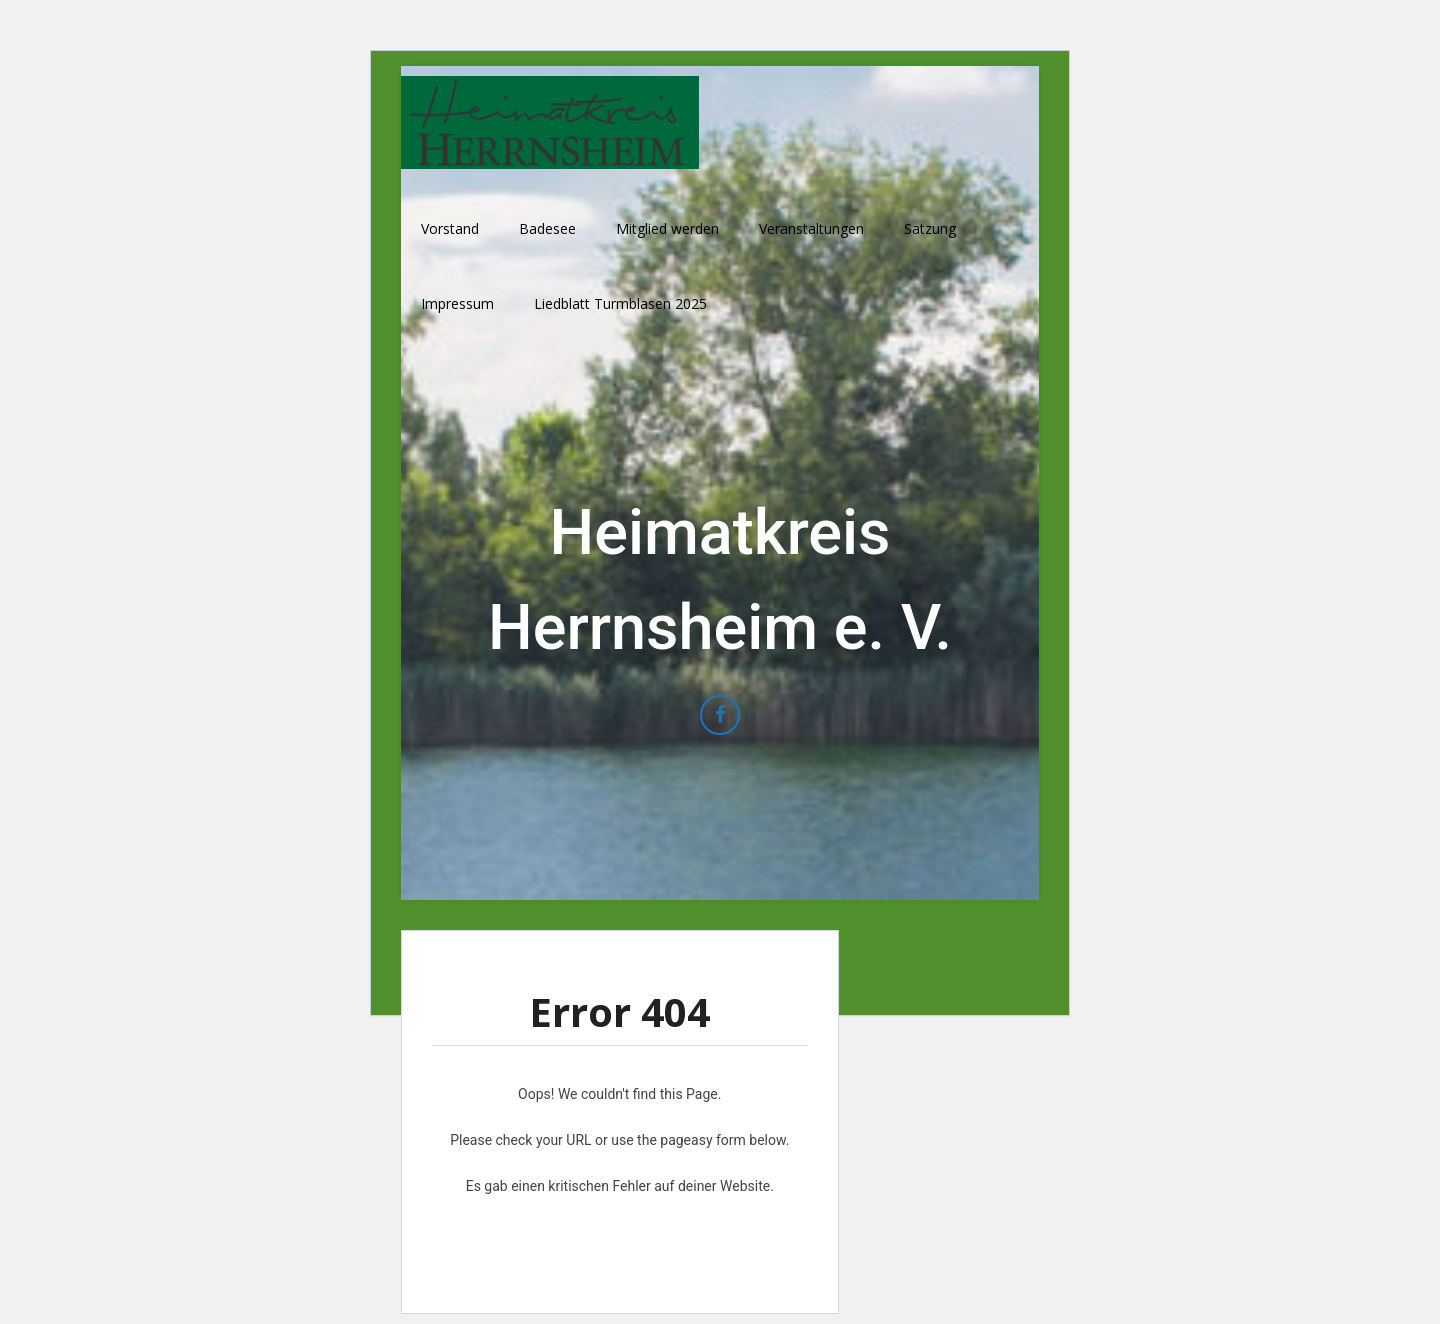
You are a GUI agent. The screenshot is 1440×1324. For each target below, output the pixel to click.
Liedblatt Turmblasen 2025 (620, 303)
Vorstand (450, 228)
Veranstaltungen (811, 228)
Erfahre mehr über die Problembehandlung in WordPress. (619, 1232)
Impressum (457, 303)
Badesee (547, 228)
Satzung (930, 228)
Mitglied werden (667, 228)
